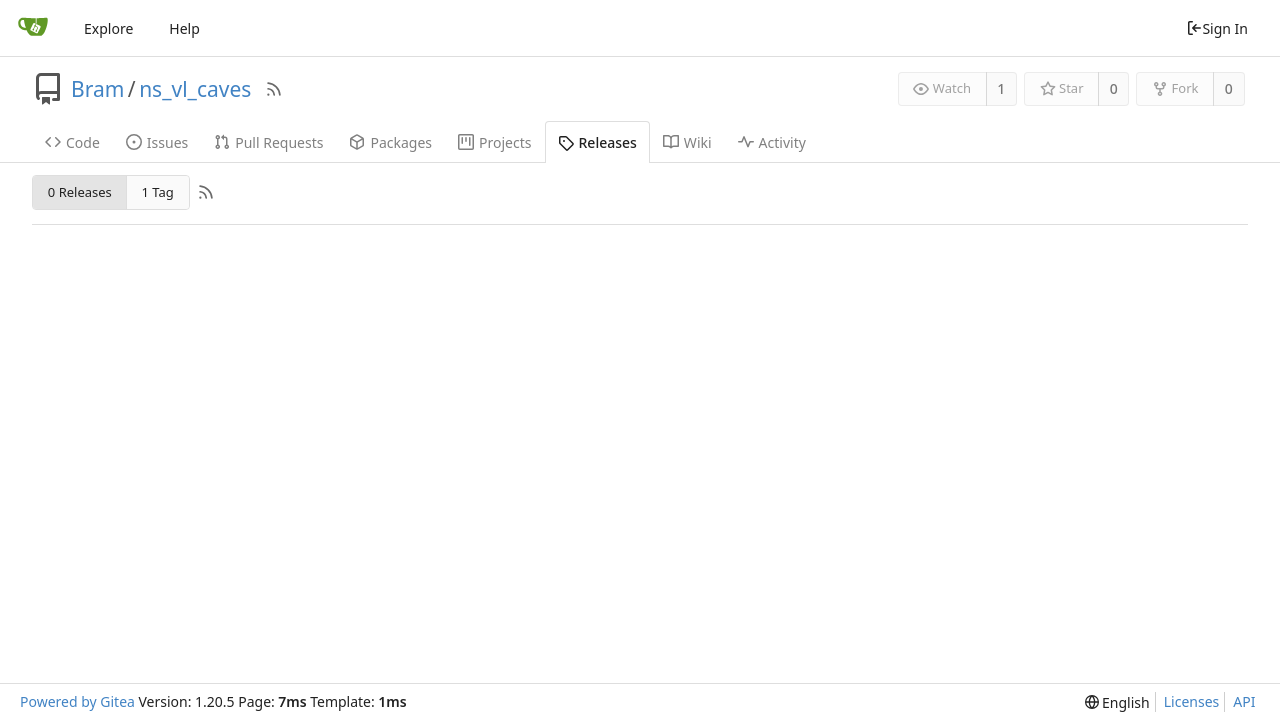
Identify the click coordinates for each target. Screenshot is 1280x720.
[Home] (33, 28)
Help (184, 28)
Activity (772, 142)
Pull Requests (268, 142)
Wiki (687, 142)
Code (72, 142)
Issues (157, 142)
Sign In (1217, 28)
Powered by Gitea (77, 701)
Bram (97, 89)
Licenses (1192, 701)
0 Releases (80, 192)
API (1244, 701)
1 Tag (158, 192)
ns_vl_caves (195, 89)
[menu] (1117, 702)
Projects (494, 142)
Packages (390, 142)
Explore (108, 28)
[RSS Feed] (274, 89)
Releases (597, 142)
